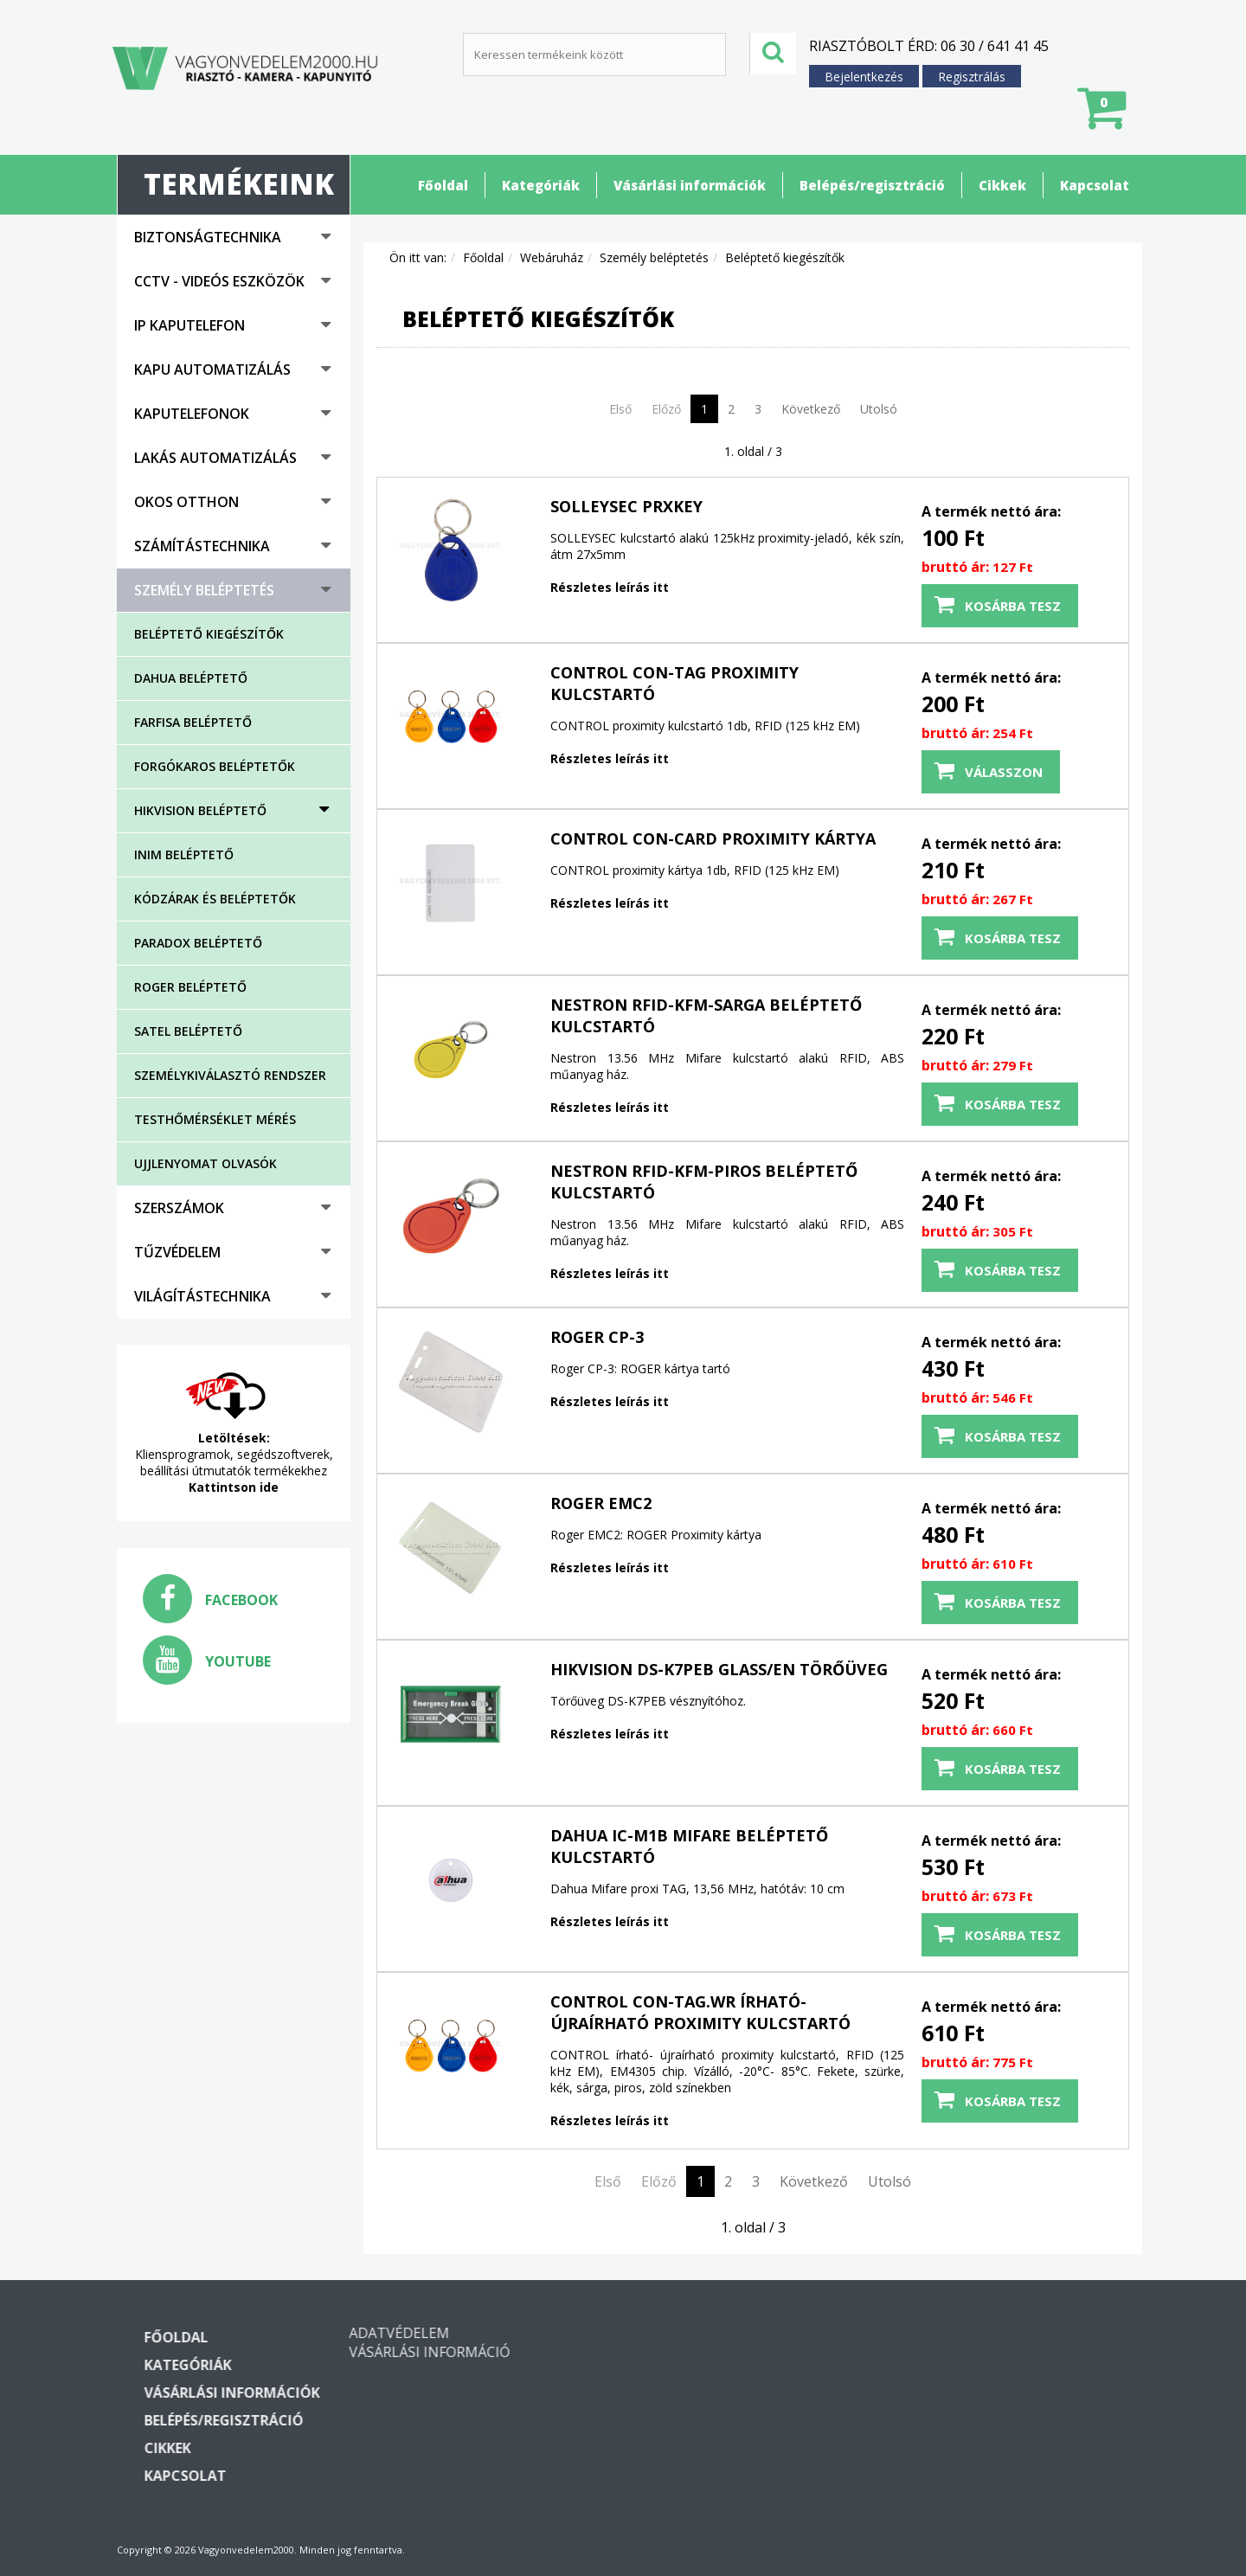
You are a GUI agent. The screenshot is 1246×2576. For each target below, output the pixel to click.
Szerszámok (179, 1207)
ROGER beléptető (190, 987)
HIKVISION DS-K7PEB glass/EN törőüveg (719, 1669)
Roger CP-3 (597, 1337)
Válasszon (1004, 772)
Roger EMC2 (601, 1503)
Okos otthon (186, 501)
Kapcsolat (1094, 185)
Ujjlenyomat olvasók (205, 1163)
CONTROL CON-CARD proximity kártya (713, 838)
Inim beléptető (184, 854)
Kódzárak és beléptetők (215, 898)
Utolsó (878, 409)
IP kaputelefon (189, 325)
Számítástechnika (202, 546)
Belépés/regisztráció (872, 185)
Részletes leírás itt (609, 587)
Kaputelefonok (191, 413)
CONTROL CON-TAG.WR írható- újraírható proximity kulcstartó (700, 2012)
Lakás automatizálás (215, 457)
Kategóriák (541, 185)
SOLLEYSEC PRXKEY (626, 506)
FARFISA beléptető (193, 722)
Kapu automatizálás (212, 369)
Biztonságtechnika (207, 237)
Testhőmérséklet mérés (215, 1119)
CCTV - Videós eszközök (219, 281)
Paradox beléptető (198, 943)
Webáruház (551, 257)
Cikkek (1002, 185)
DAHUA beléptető (190, 678)
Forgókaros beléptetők (214, 766)
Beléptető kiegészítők (209, 634)
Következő (810, 409)
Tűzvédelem (177, 1252)
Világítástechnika (202, 1296)
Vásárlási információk (689, 185)
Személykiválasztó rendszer (230, 1075)
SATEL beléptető (188, 1031)
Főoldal (443, 185)
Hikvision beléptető (200, 810)
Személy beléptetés (204, 590)
